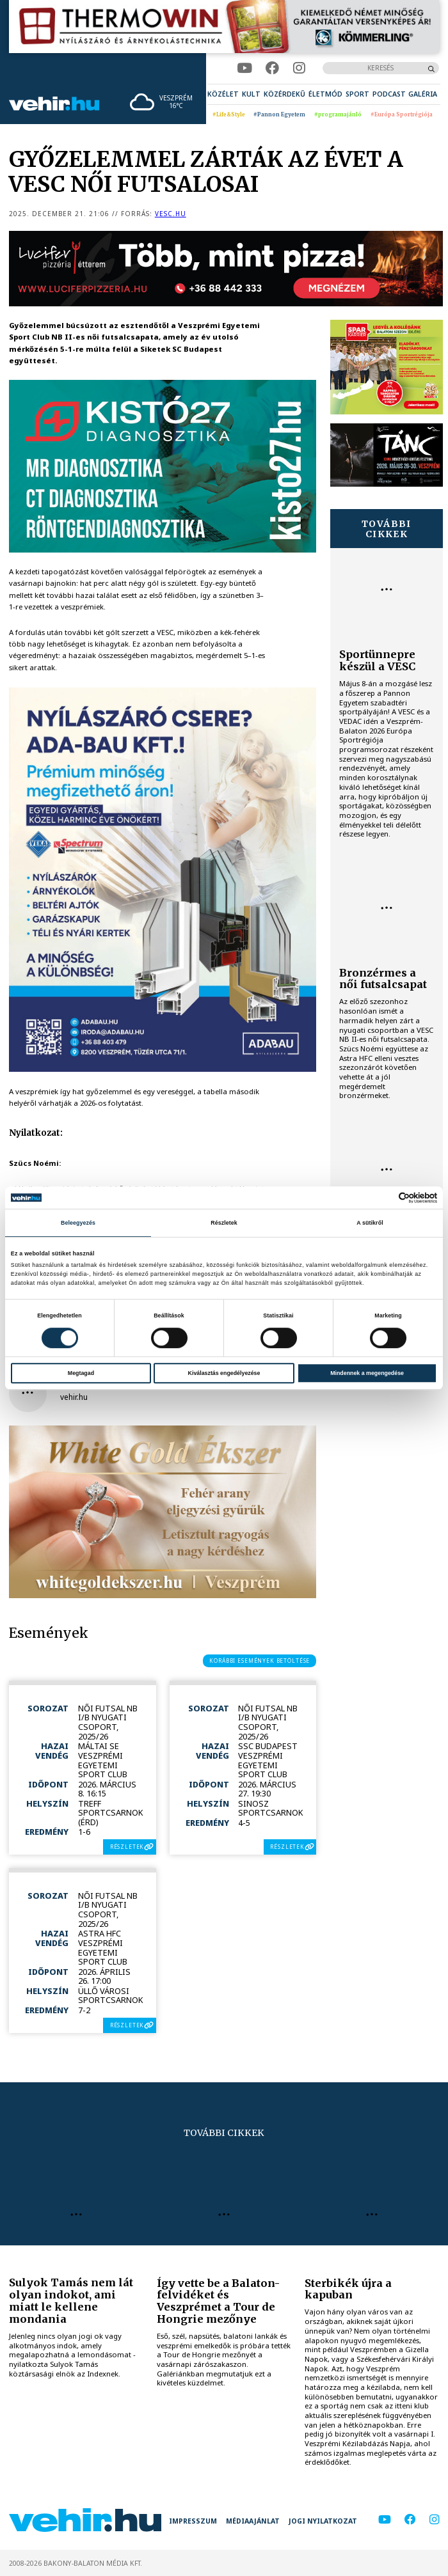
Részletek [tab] (224, 1223)
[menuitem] (223, 94)
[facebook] (272, 68)
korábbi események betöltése (259, 1660)
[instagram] (299, 68)
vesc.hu (170, 213)
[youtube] (244, 68)
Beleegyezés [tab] (78, 1223)
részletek (127, 1846)
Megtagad (81, 1373)
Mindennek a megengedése (367, 1373)
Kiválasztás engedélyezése (224, 1373)
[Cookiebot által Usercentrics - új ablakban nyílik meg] (381, 1198)
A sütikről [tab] (369, 1223)
